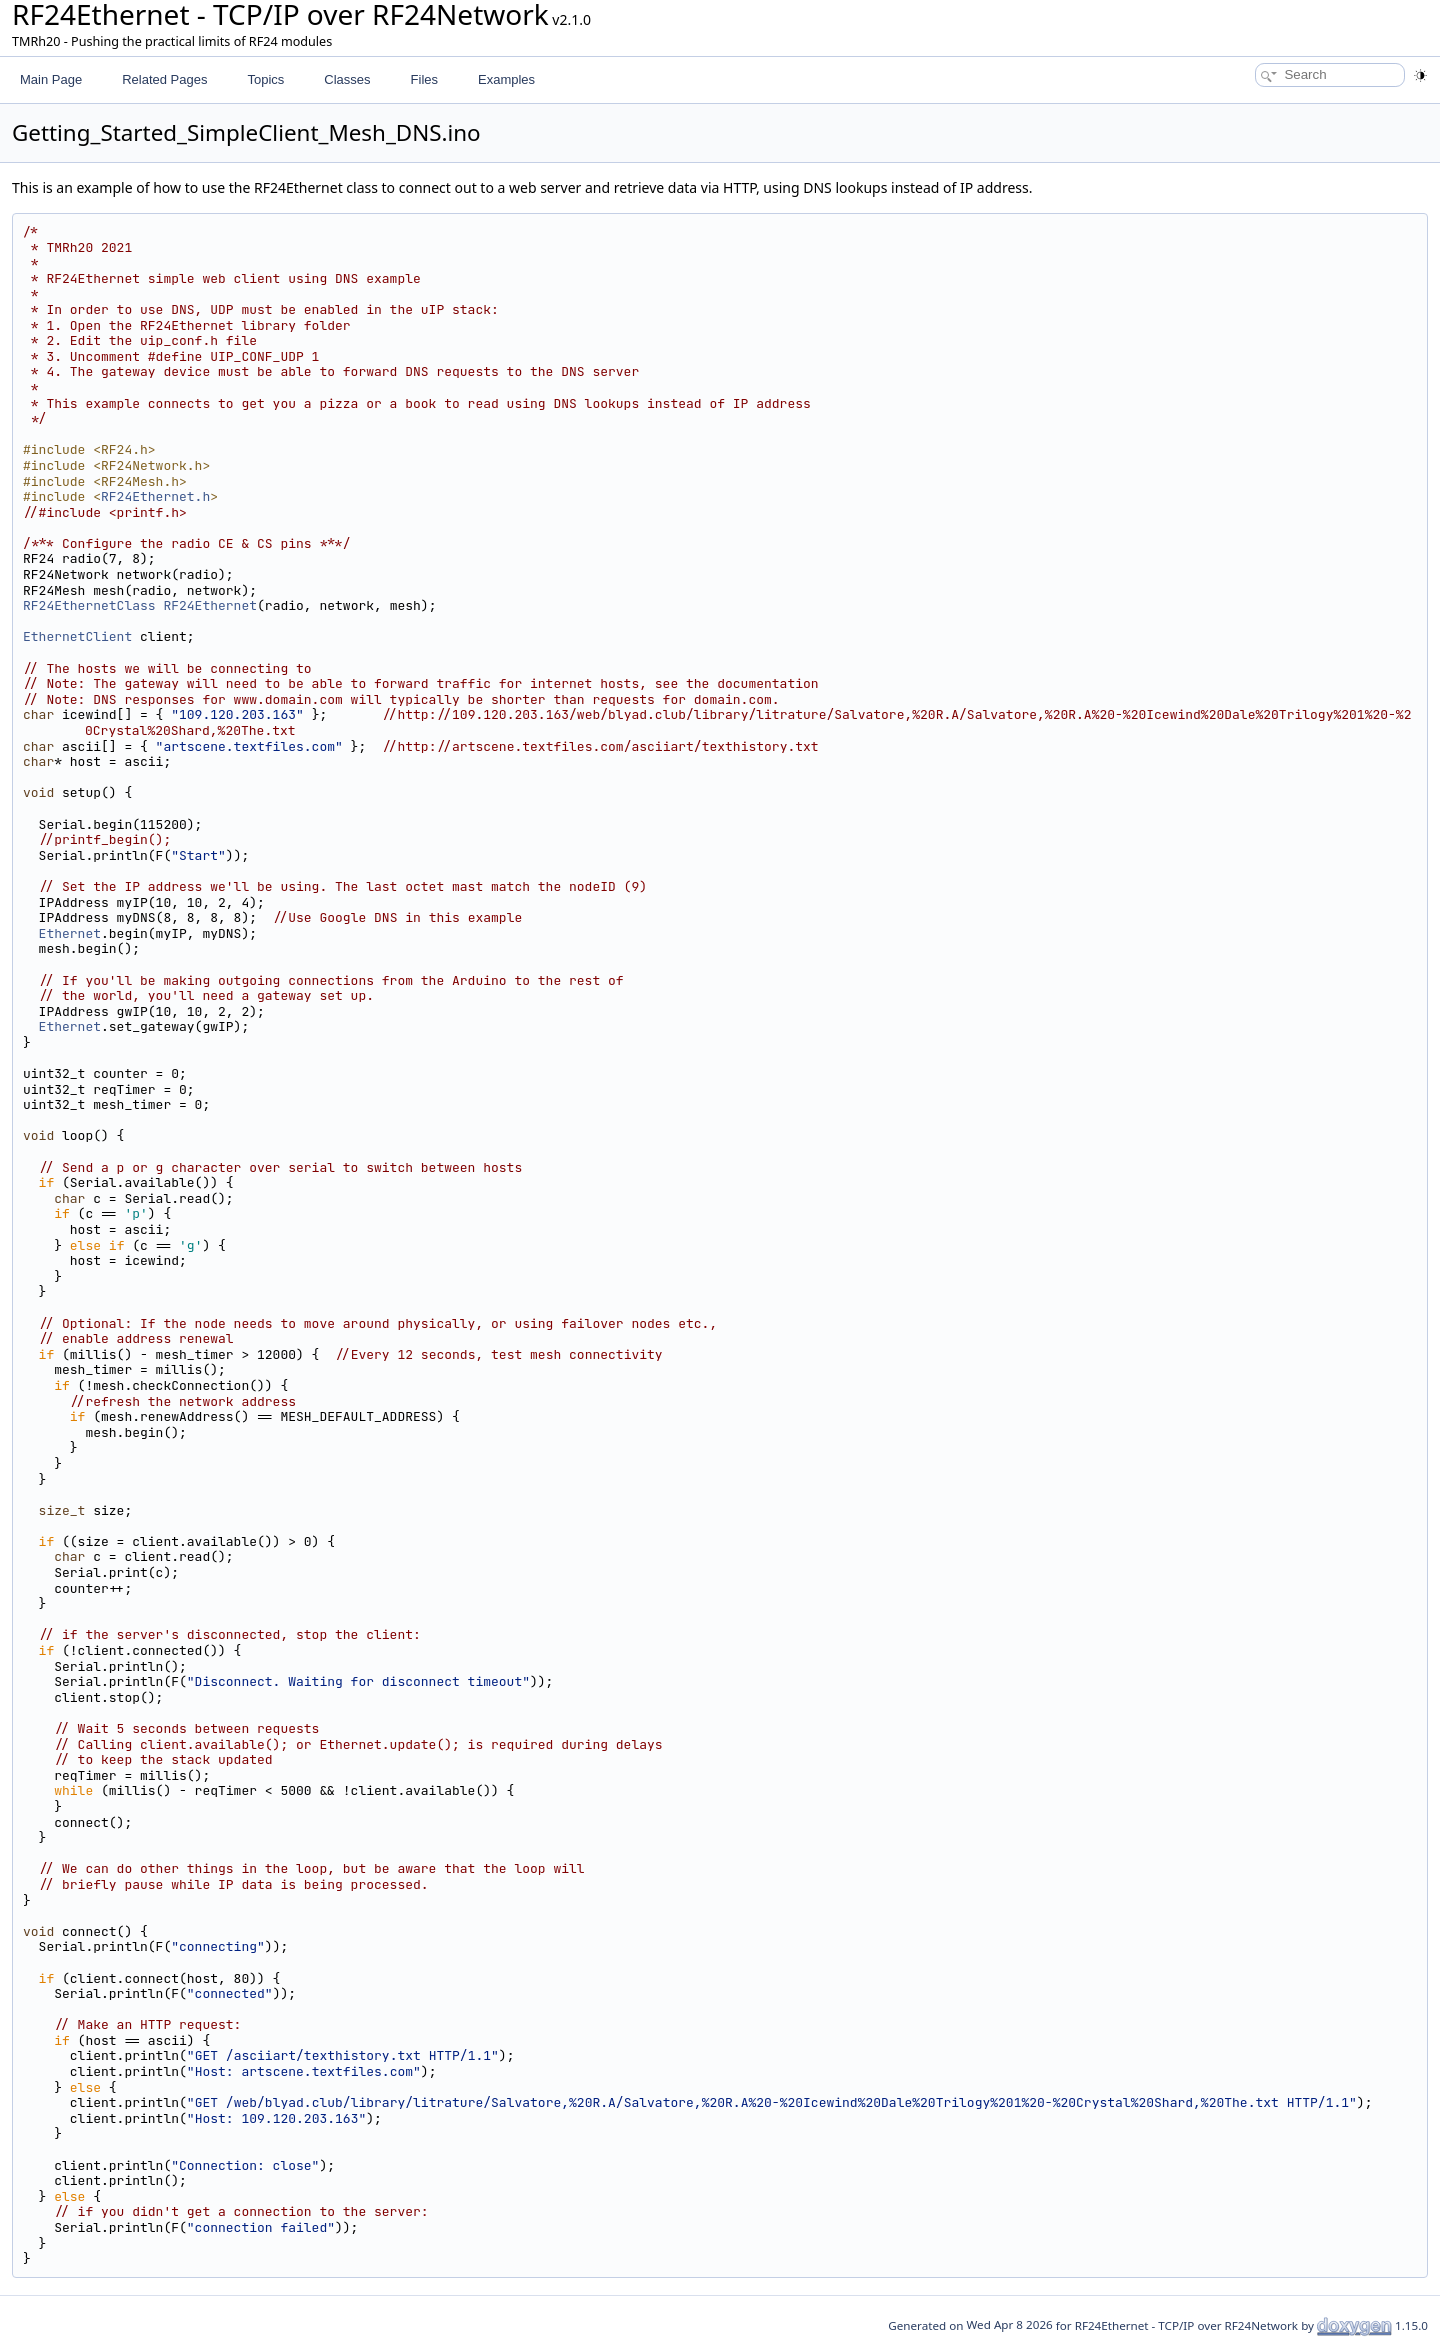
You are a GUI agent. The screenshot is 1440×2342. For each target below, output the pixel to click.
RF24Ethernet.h (155, 496)
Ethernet (70, 933)
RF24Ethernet (210, 605)
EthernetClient (77, 636)
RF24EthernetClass (89, 605)
